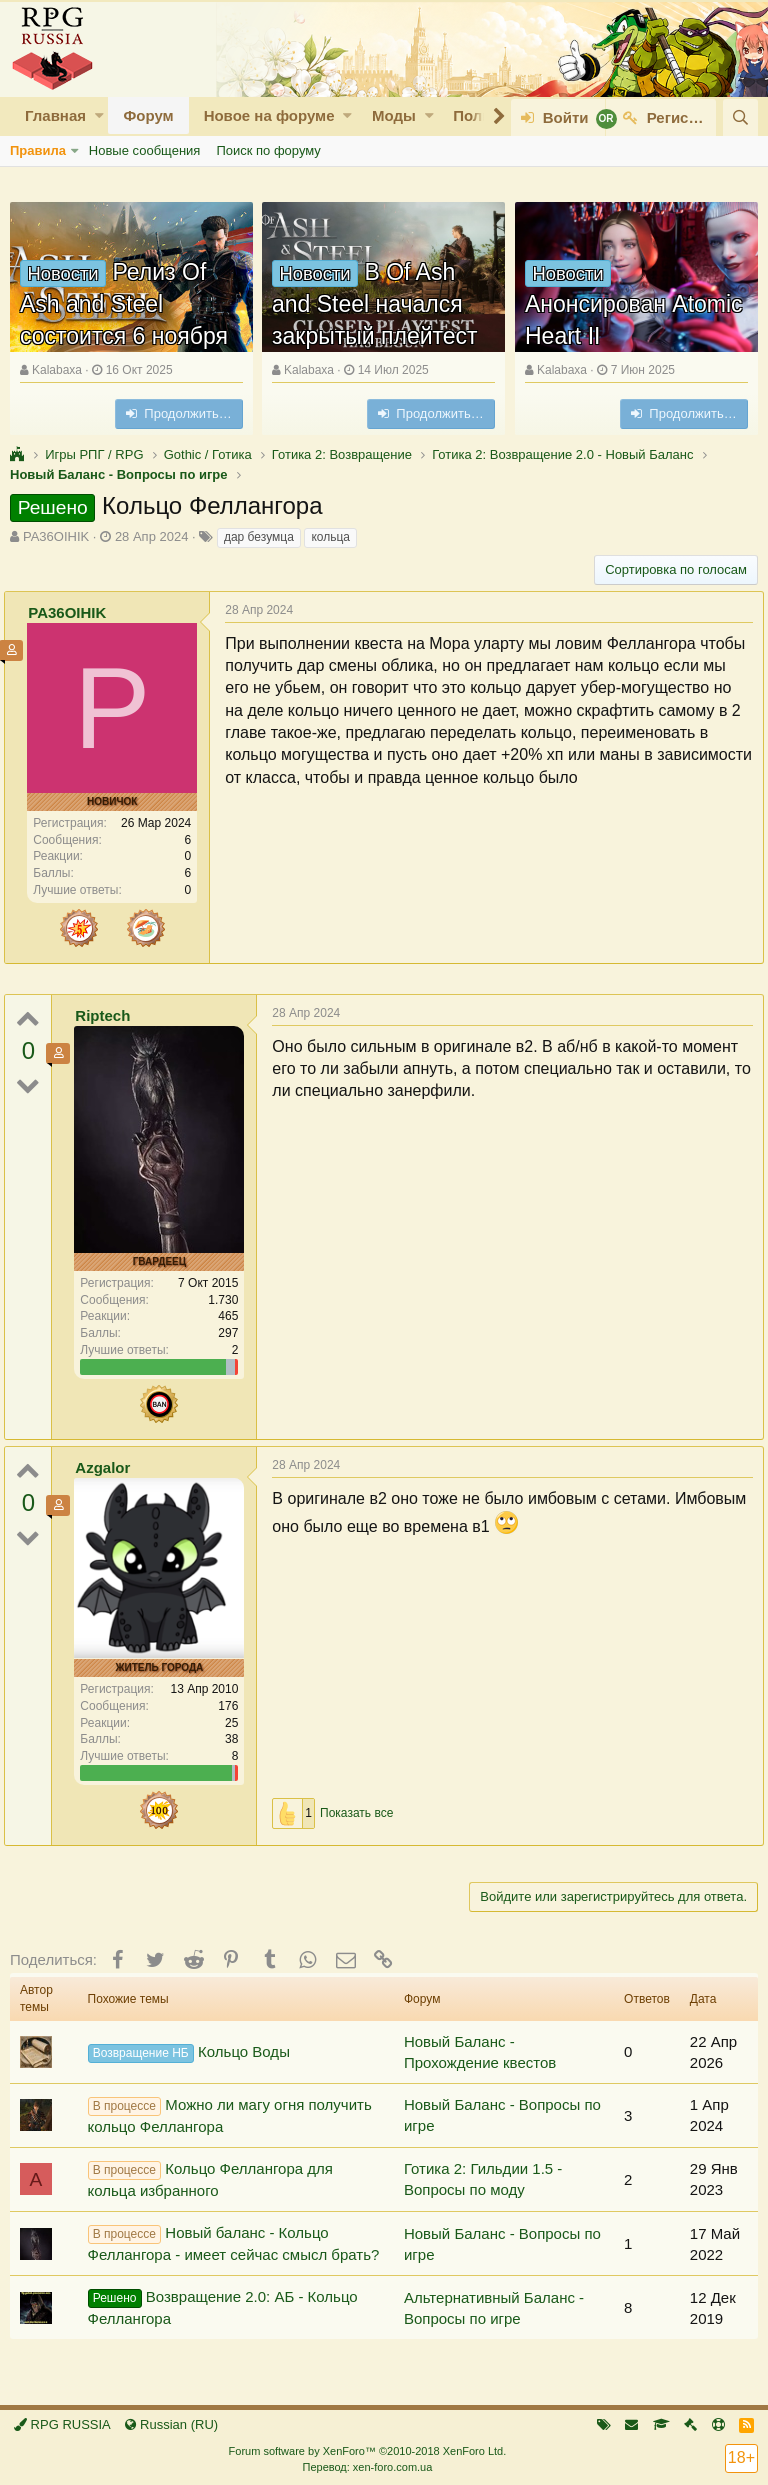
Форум (148, 115)
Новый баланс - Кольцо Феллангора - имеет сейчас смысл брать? (234, 2243)
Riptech (108, 1015)
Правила (38, 150)
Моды (394, 115)
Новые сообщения (145, 150)
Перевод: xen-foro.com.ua (367, 2467)
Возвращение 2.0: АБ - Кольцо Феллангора (223, 2307)
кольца (330, 537)
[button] (99, 115)
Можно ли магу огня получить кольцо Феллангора (230, 2115)
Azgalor (108, 1467)
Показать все (362, 1813)
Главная (55, 115)
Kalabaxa (57, 370)
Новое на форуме (269, 115)
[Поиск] (740, 117)
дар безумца (259, 537)
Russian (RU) (171, 2424)
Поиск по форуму (268, 150)
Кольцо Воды (189, 2053)
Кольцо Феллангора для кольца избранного (210, 2179)
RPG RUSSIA (62, 2424)
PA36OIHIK (56, 536)
